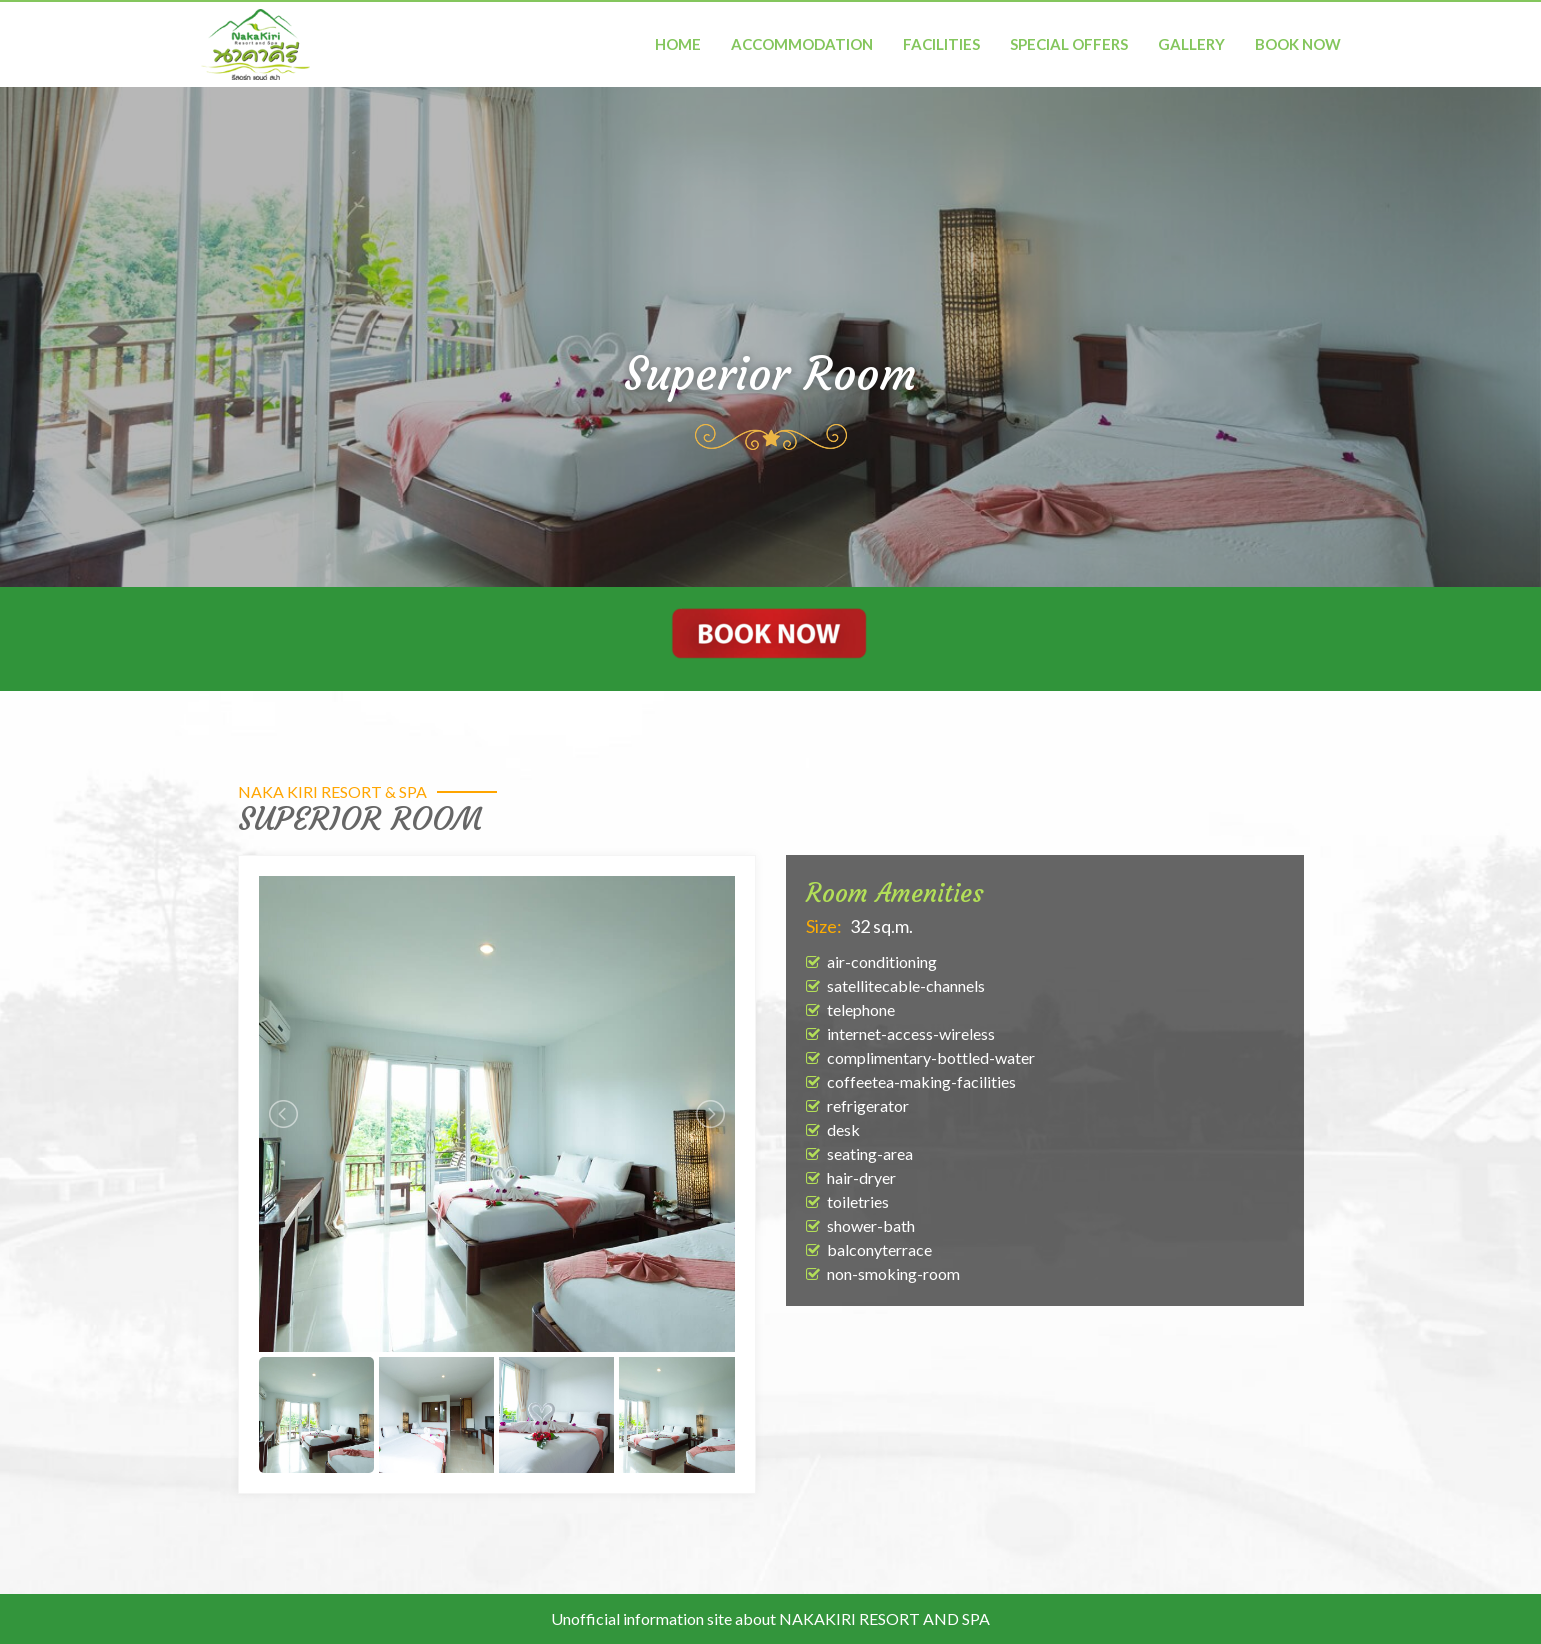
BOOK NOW (1298, 44)
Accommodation (802, 44)
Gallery (1191, 44)
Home (678, 44)
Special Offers (1069, 44)
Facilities (941, 44)
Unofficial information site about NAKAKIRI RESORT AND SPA (770, 1618)
